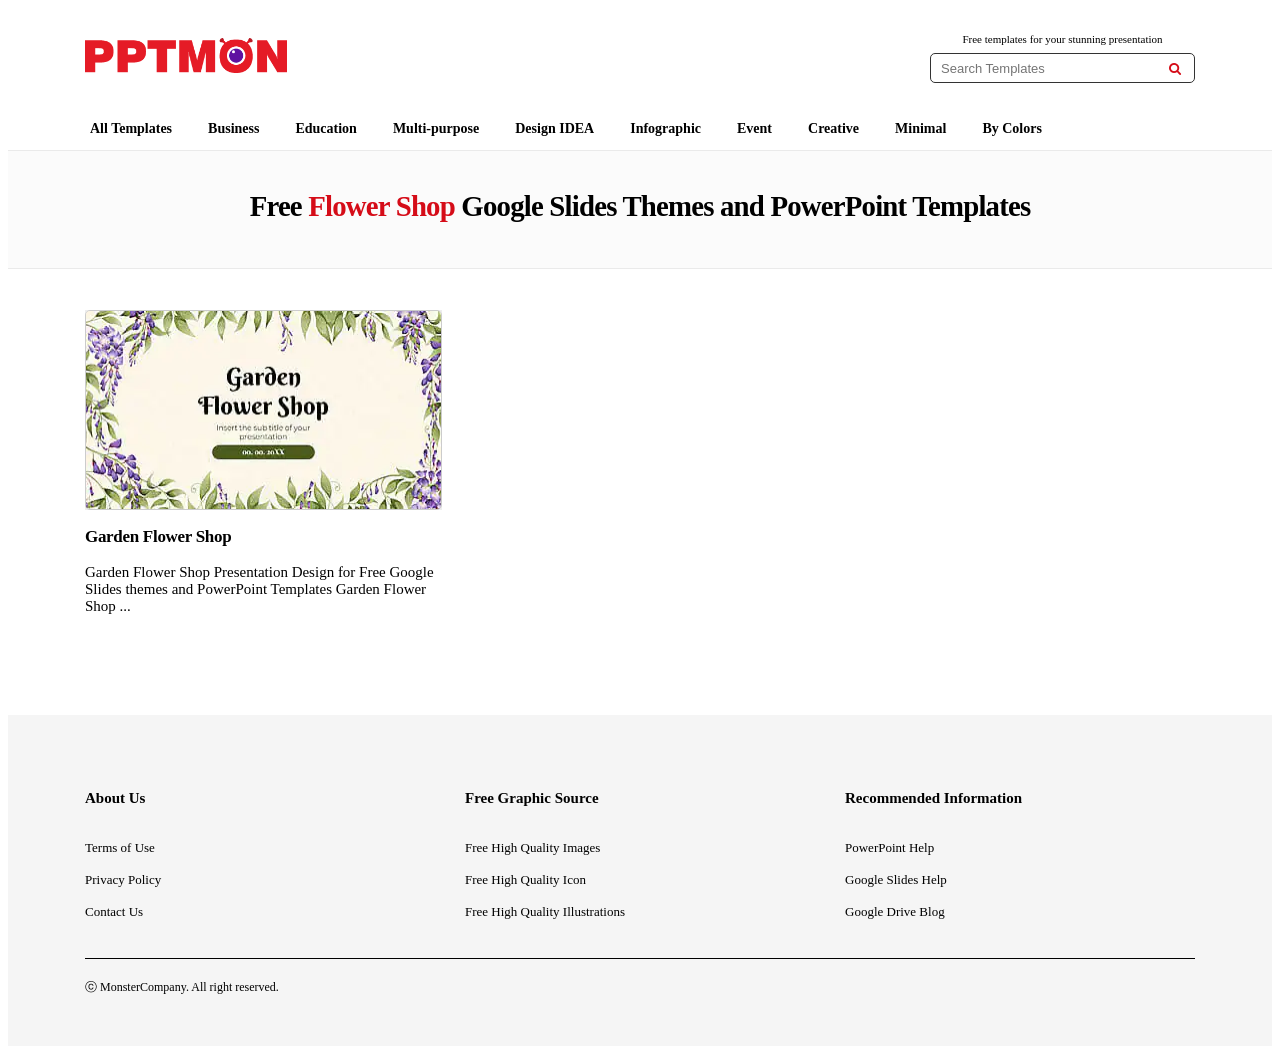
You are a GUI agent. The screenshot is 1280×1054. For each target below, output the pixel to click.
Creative (833, 128)
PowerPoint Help (889, 847)
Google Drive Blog (895, 911)
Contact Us (114, 911)
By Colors (1012, 128)
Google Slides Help (896, 879)
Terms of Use (120, 847)
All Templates (131, 128)
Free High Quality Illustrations (545, 911)
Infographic (665, 128)
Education (325, 128)
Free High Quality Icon (525, 879)
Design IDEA (554, 128)
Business (233, 128)
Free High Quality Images (532, 847)
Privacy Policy (123, 879)
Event (754, 128)
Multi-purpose (436, 128)
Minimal (920, 128)
